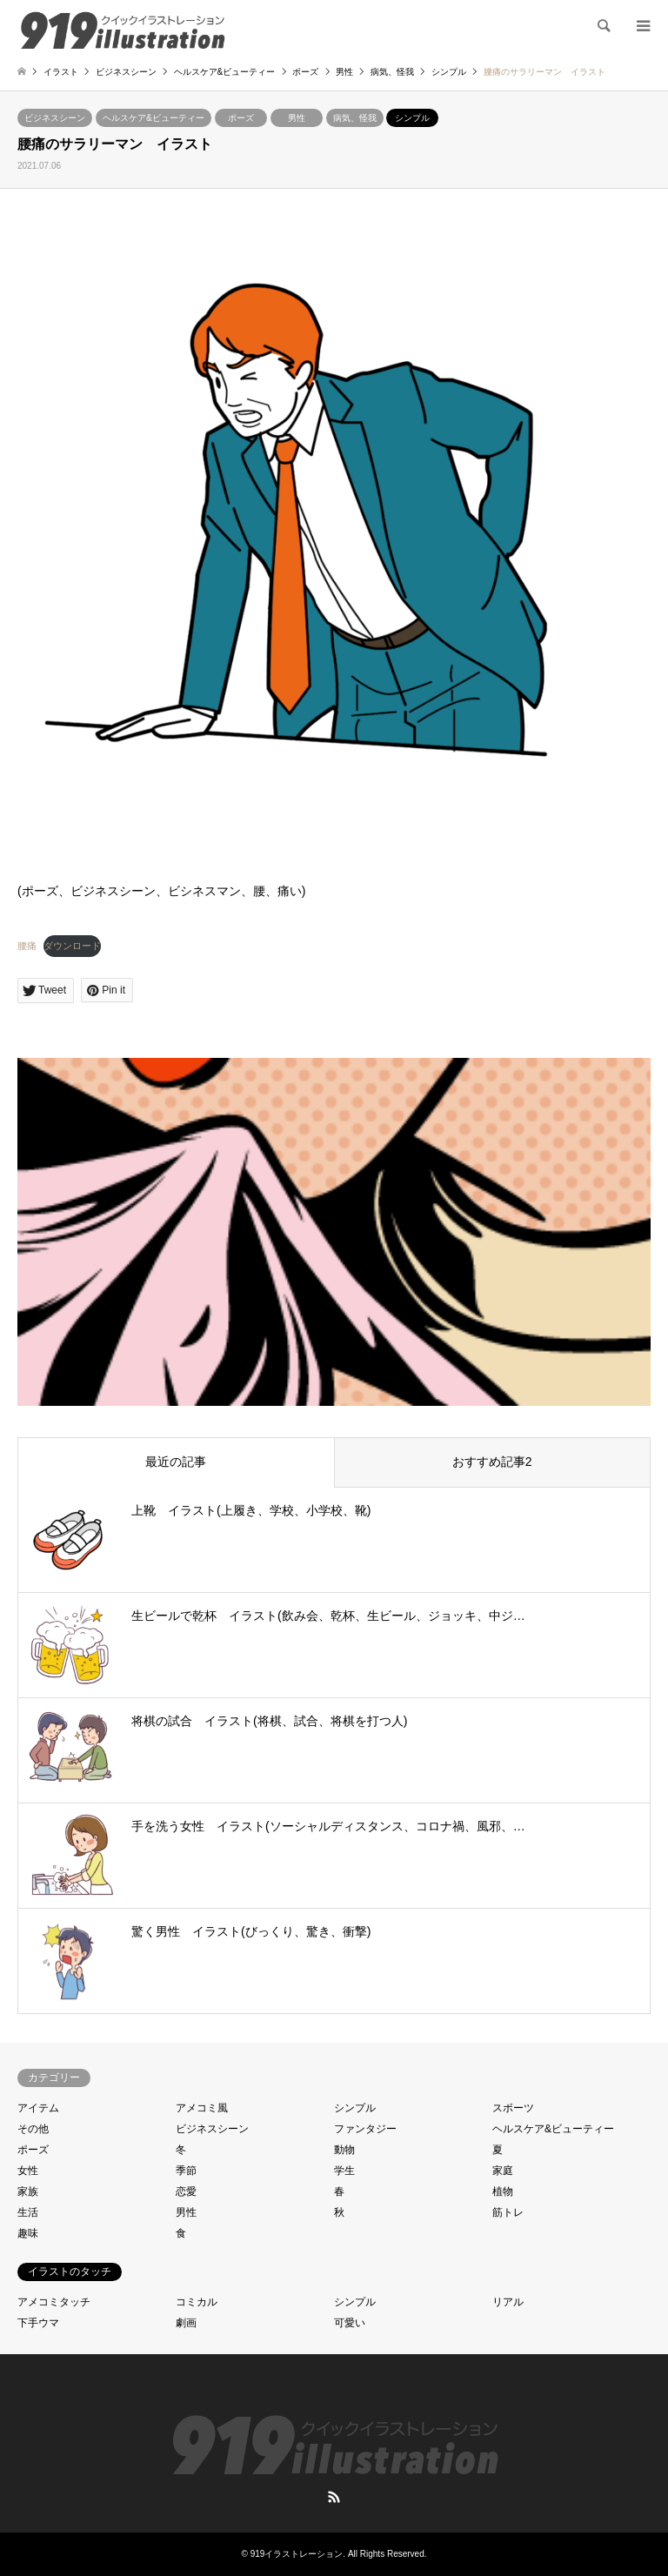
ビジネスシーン (54, 118)
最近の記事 (175, 1462)
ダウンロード (72, 945)
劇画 (186, 2323)
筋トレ (508, 2212)
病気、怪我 (355, 118)
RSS (334, 2497)
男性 (296, 118)
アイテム (38, 2108)
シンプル (412, 118)
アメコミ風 (202, 2108)
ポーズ (241, 118)
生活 (27, 2212)
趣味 (27, 2233)
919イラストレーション (297, 2554)
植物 (502, 2191)
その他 (33, 2129)
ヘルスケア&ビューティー (153, 118)
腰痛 (27, 945)
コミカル (196, 2302)
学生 (344, 2171)
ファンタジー (365, 2129)
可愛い (349, 2323)
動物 (344, 2150)
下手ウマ (38, 2323)
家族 (27, 2191)
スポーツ (513, 2108)
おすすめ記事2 (492, 1462)
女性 (27, 2171)
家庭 (502, 2171)
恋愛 (186, 2191)
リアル (508, 2302)
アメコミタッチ (53, 2302)
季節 (186, 2171)
